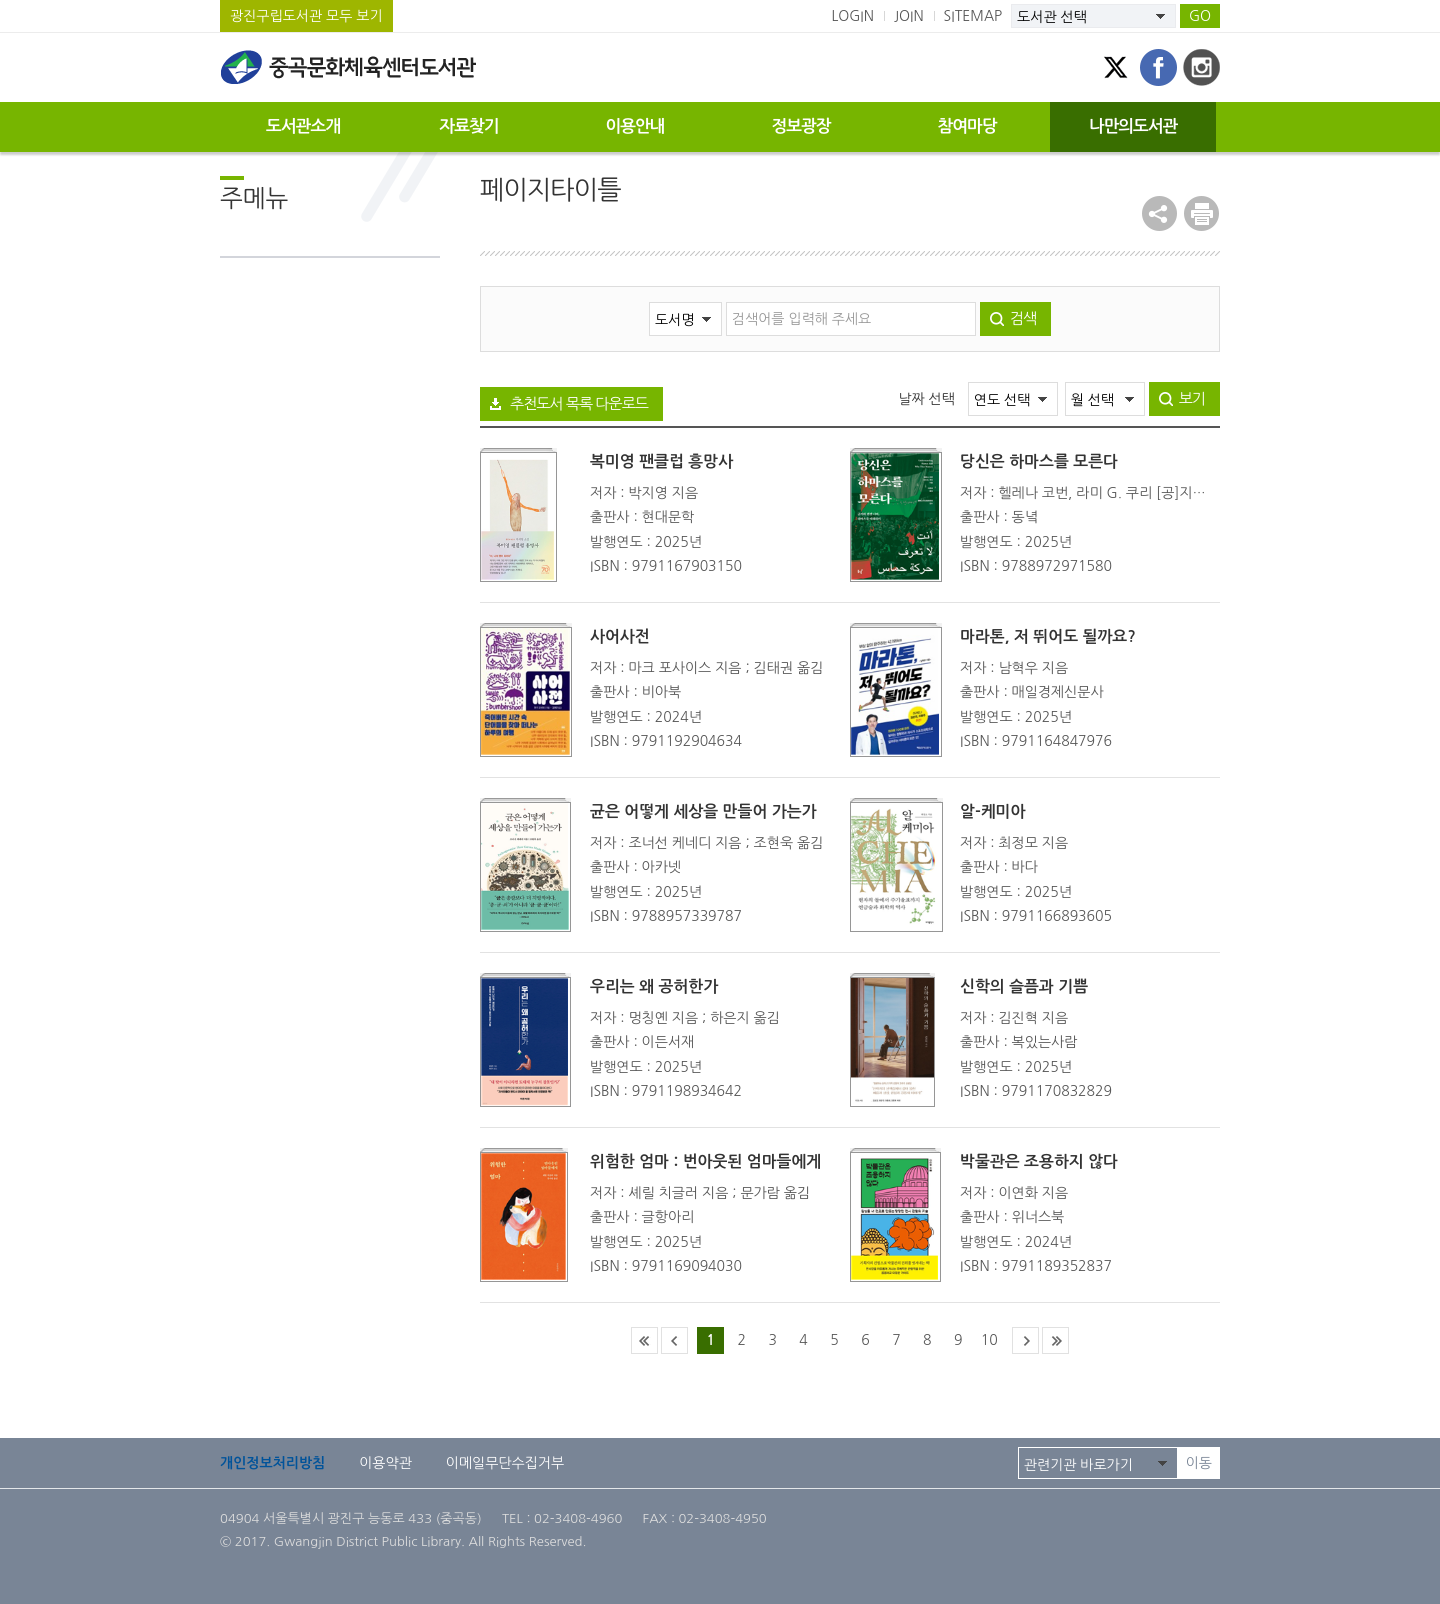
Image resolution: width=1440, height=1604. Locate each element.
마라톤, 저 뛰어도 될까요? (1048, 636)
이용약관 (385, 1463)
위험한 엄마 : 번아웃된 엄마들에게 (705, 1161)
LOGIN (852, 16)
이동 (1199, 1463)
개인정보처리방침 (272, 1463)
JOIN (909, 16)
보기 (1192, 398)
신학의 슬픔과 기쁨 (1024, 986)
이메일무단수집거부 (505, 1463)
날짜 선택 (926, 399)
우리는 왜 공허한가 (654, 986)
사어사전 (620, 636)
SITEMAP (973, 16)
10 (989, 1340)
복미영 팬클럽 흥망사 (661, 461)
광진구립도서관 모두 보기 (306, 16)
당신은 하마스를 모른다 (1039, 461)
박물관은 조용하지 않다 (1039, 1161)
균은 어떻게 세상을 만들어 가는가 (703, 811)
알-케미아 (992, 811)
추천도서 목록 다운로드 (579, 403)
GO (1200, 16)
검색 (1023, 318)
